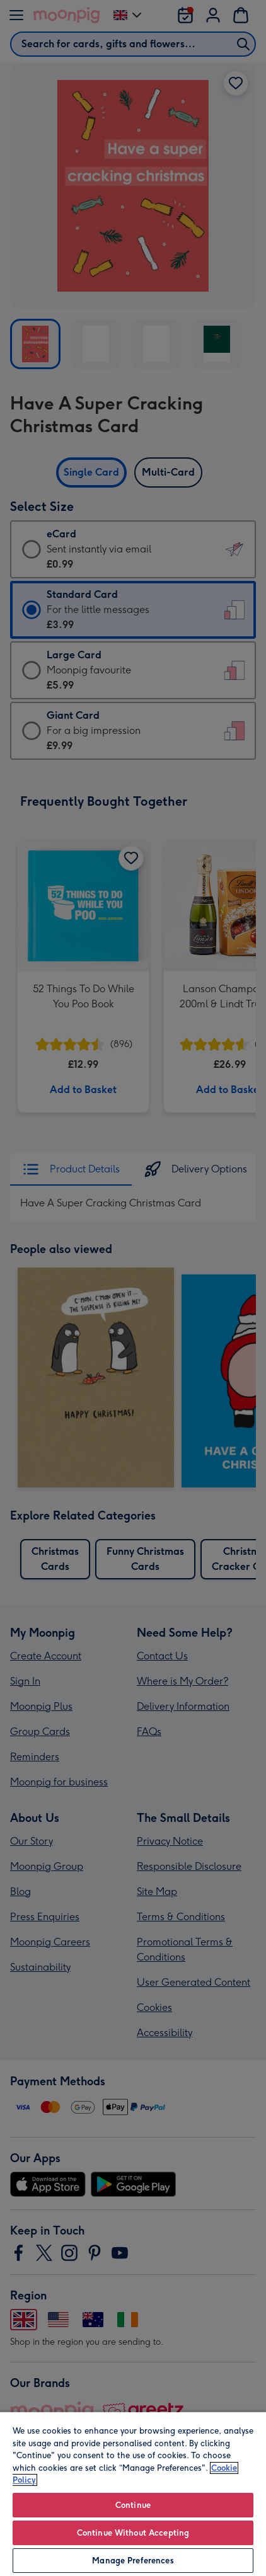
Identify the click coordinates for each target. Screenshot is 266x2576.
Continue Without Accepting (133, 2533)
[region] (133, 2493)
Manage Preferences (132, 2560)
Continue (133, 2505)
